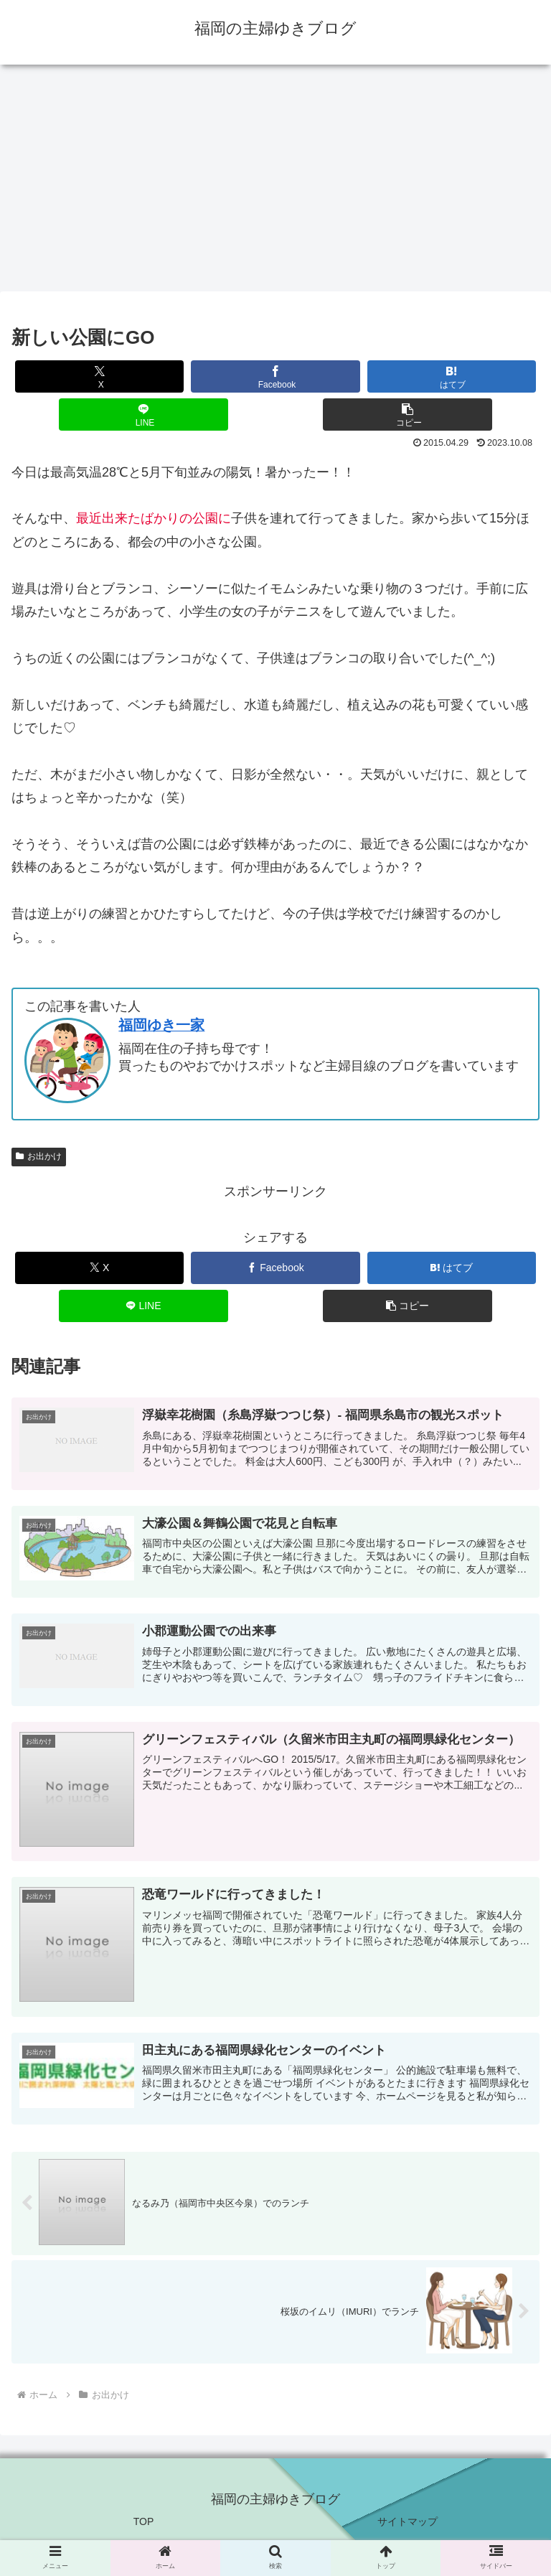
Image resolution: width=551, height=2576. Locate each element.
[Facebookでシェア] (275, 376)
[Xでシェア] (99, 376)
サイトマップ (407, 2530)
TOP (143, 2530)
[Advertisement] (275, 182)
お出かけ (39, 1156)
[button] (407, 414)
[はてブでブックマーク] (452, 376)
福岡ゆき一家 (161, 1025)
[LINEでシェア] (143, 414)
